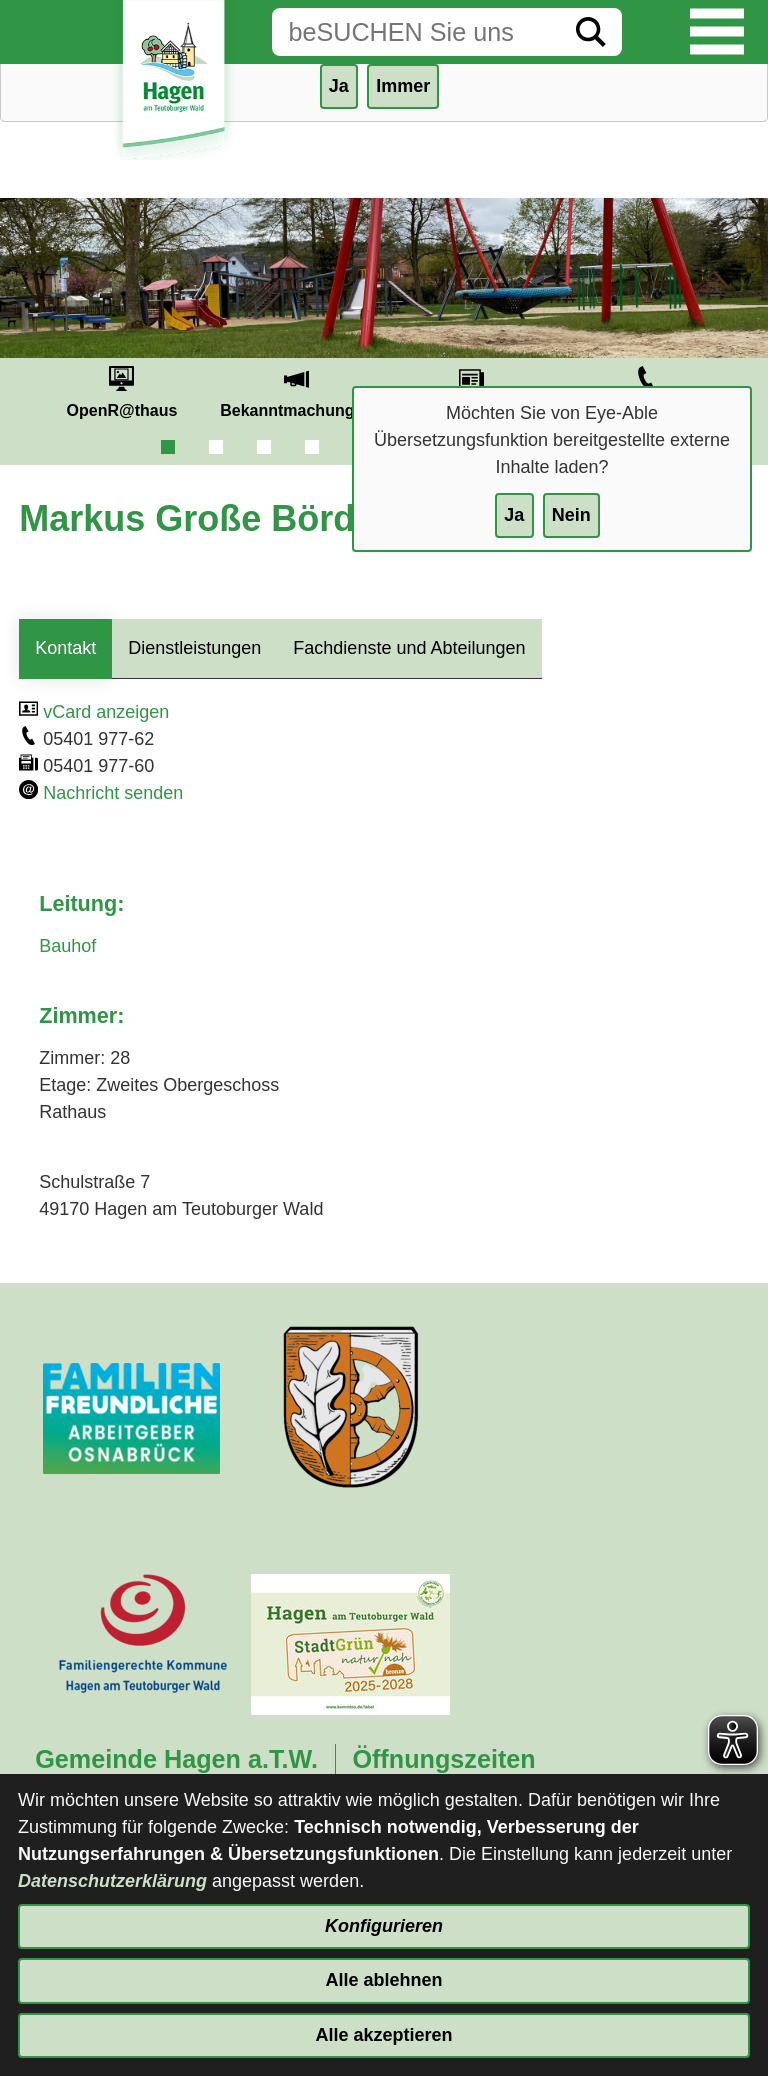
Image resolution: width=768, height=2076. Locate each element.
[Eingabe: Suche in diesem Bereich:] (416, 32)
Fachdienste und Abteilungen (409, 648)
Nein (571, 515)
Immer (403, 86)
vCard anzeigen (106, 712)
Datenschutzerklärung (112, 1881)
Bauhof (67, 946)
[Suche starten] (591, 32)
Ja (514, 515)
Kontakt (65, 648)
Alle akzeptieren (383, 2035)
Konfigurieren (384, 1926)
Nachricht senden (113, 793)
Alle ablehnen (383, 1980)
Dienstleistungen (194, 648)
